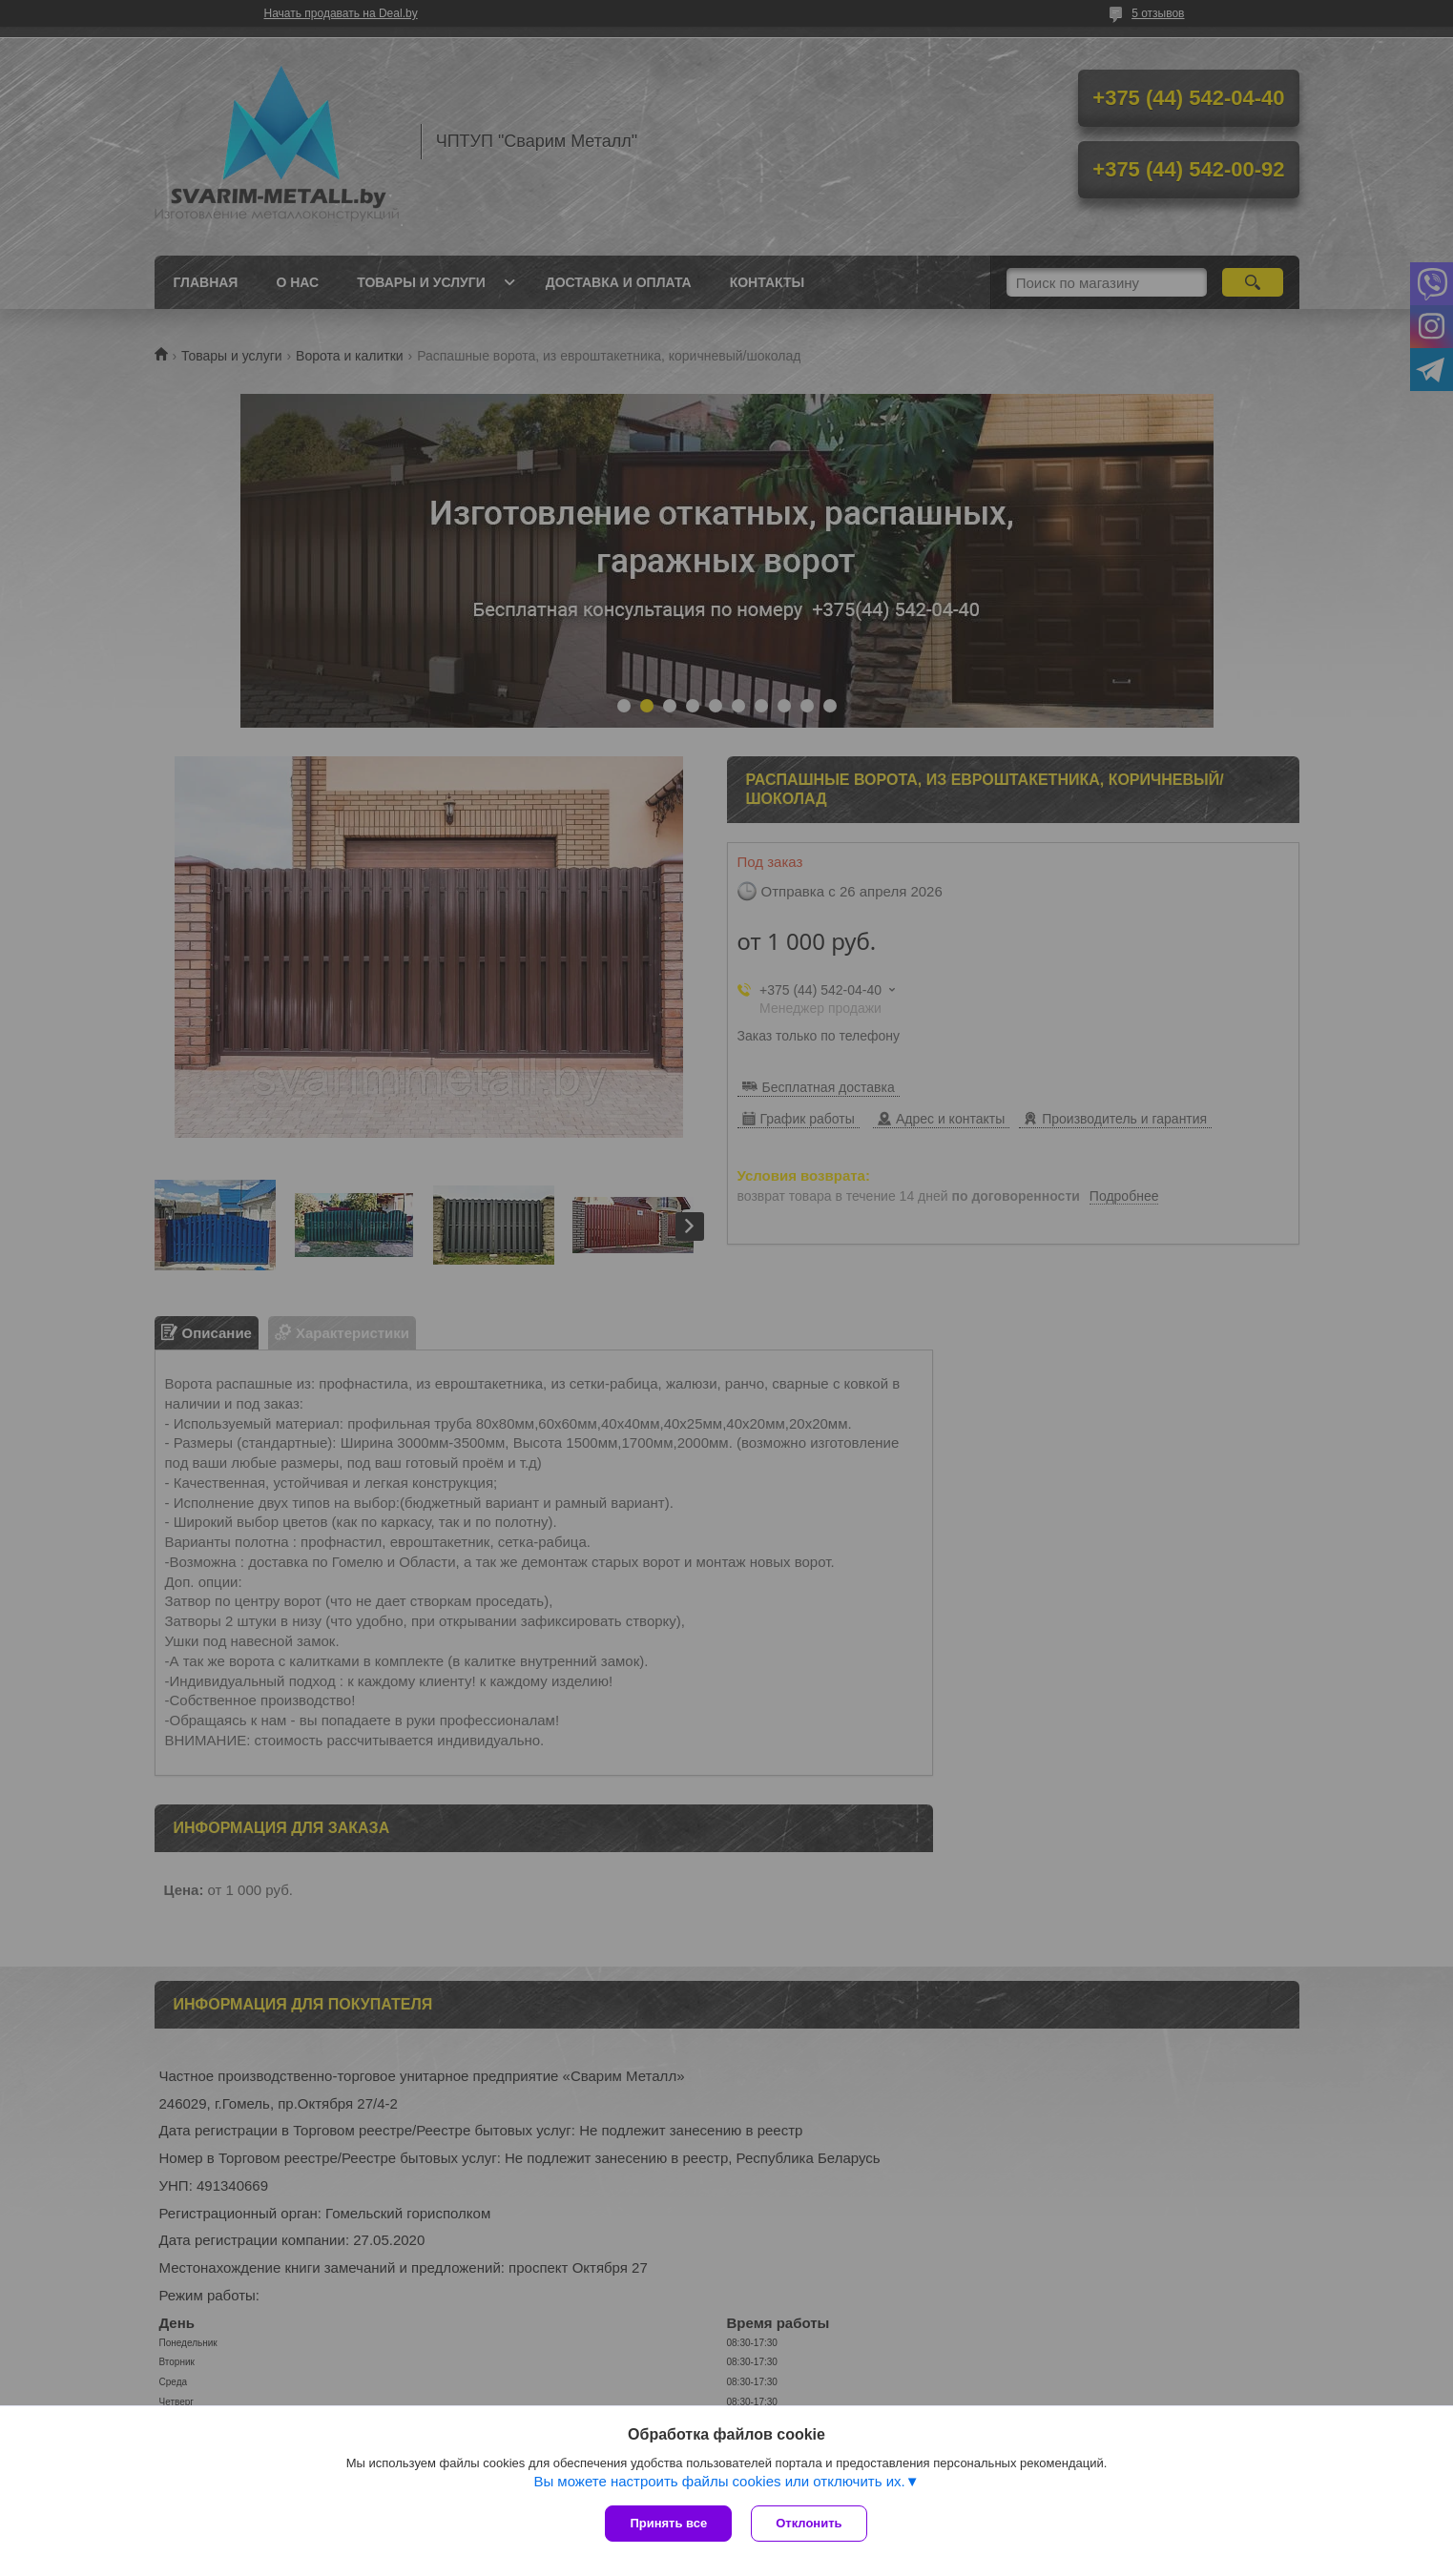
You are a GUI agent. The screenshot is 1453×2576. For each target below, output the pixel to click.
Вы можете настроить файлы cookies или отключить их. (718, 2481)
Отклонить (808, 2523)
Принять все (668, 2523)
